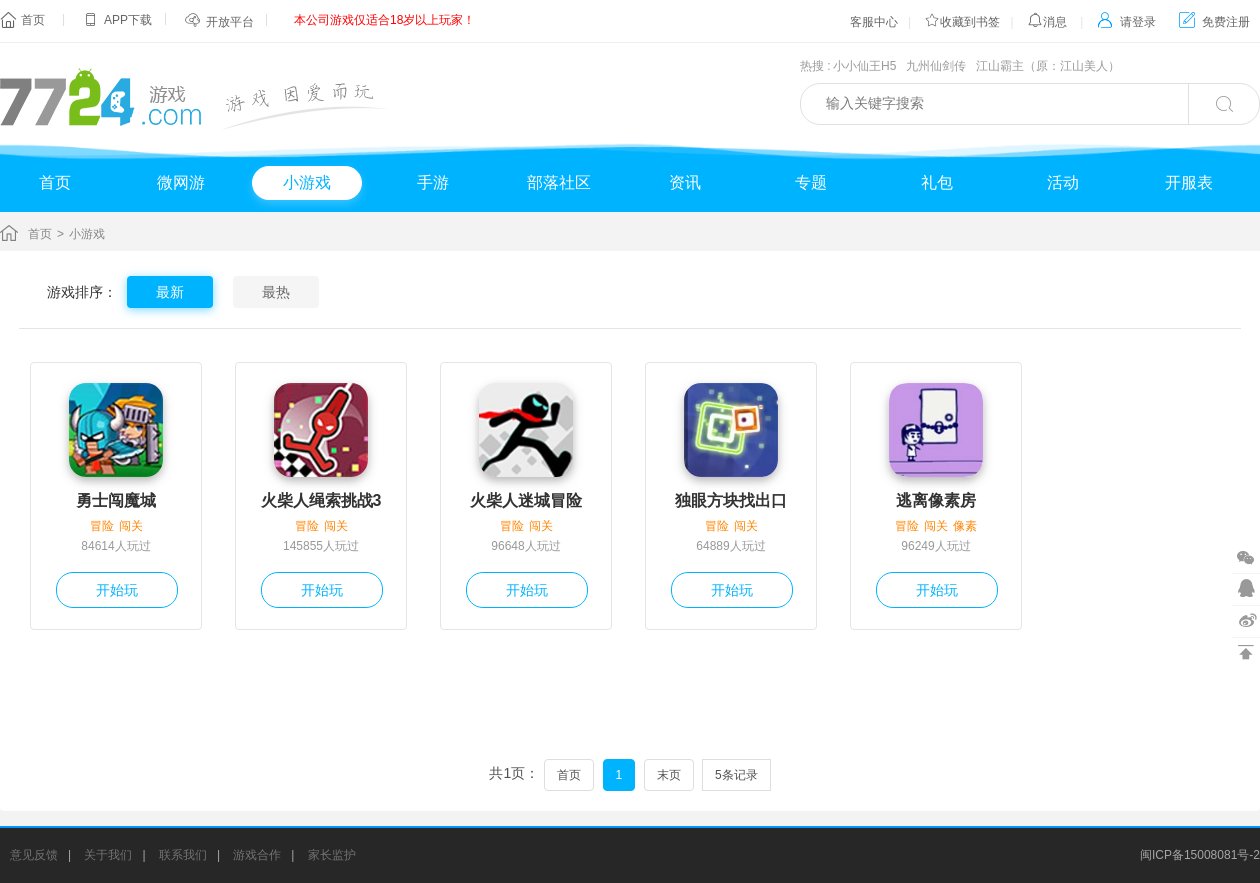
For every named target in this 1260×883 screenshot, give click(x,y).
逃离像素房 (936, 500)
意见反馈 (34, 855)
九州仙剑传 (936, 66)
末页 (669, 775)
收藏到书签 (962, 22)
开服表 (1189, 182)
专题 (811, 182)
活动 (1063, 182)
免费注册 (1214, 22)
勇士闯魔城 (116, 500)
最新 (170, 292)
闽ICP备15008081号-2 (1200, 855)
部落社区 (559, 182)
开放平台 (230, 22)
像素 (965, 526)
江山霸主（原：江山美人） (1048, 66)
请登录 (1126, 22)
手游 (433, 182)
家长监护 (332, 855)
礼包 (937, 182)
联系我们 (183, 855)
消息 (1047, 22)
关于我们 (108, 855)
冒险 (102, 526)
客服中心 (874, 22)
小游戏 (307, 182)
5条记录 (736, 775)
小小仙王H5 (864, 66)
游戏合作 (257, 855)
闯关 (131, 526)
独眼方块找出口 (731, 500)
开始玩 (117, 590)
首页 (33, 20)
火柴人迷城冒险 (526, 500)
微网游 (181, 182)
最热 (276, 292)
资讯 (685, 182)
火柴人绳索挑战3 (321, 500)
